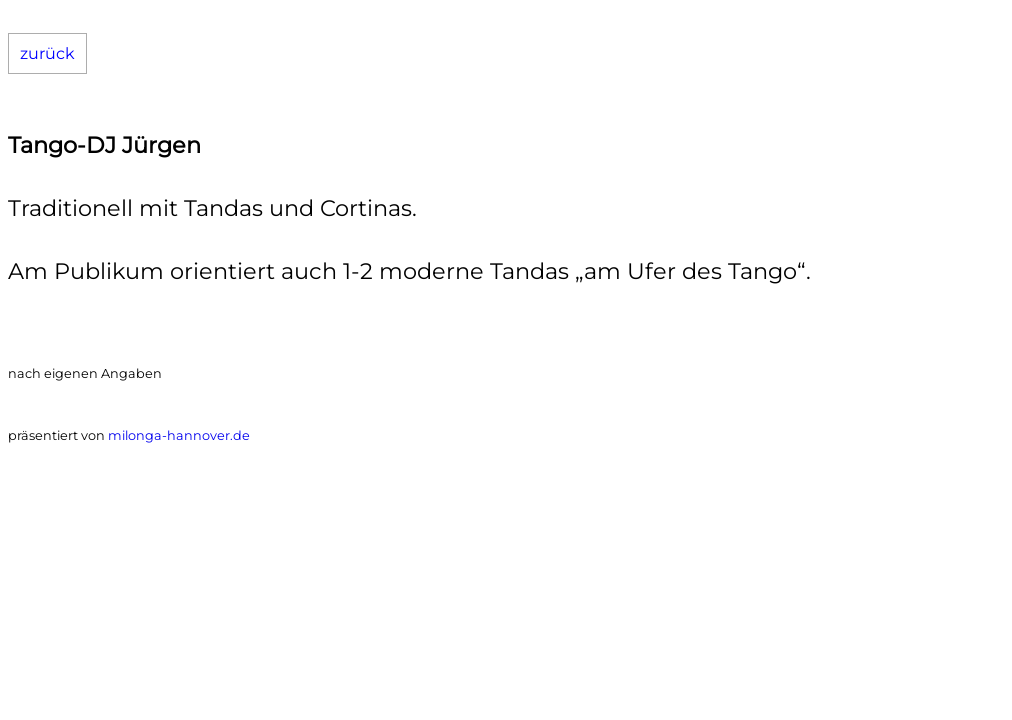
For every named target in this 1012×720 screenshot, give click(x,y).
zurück (47, 53)
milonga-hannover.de (179, 435)
